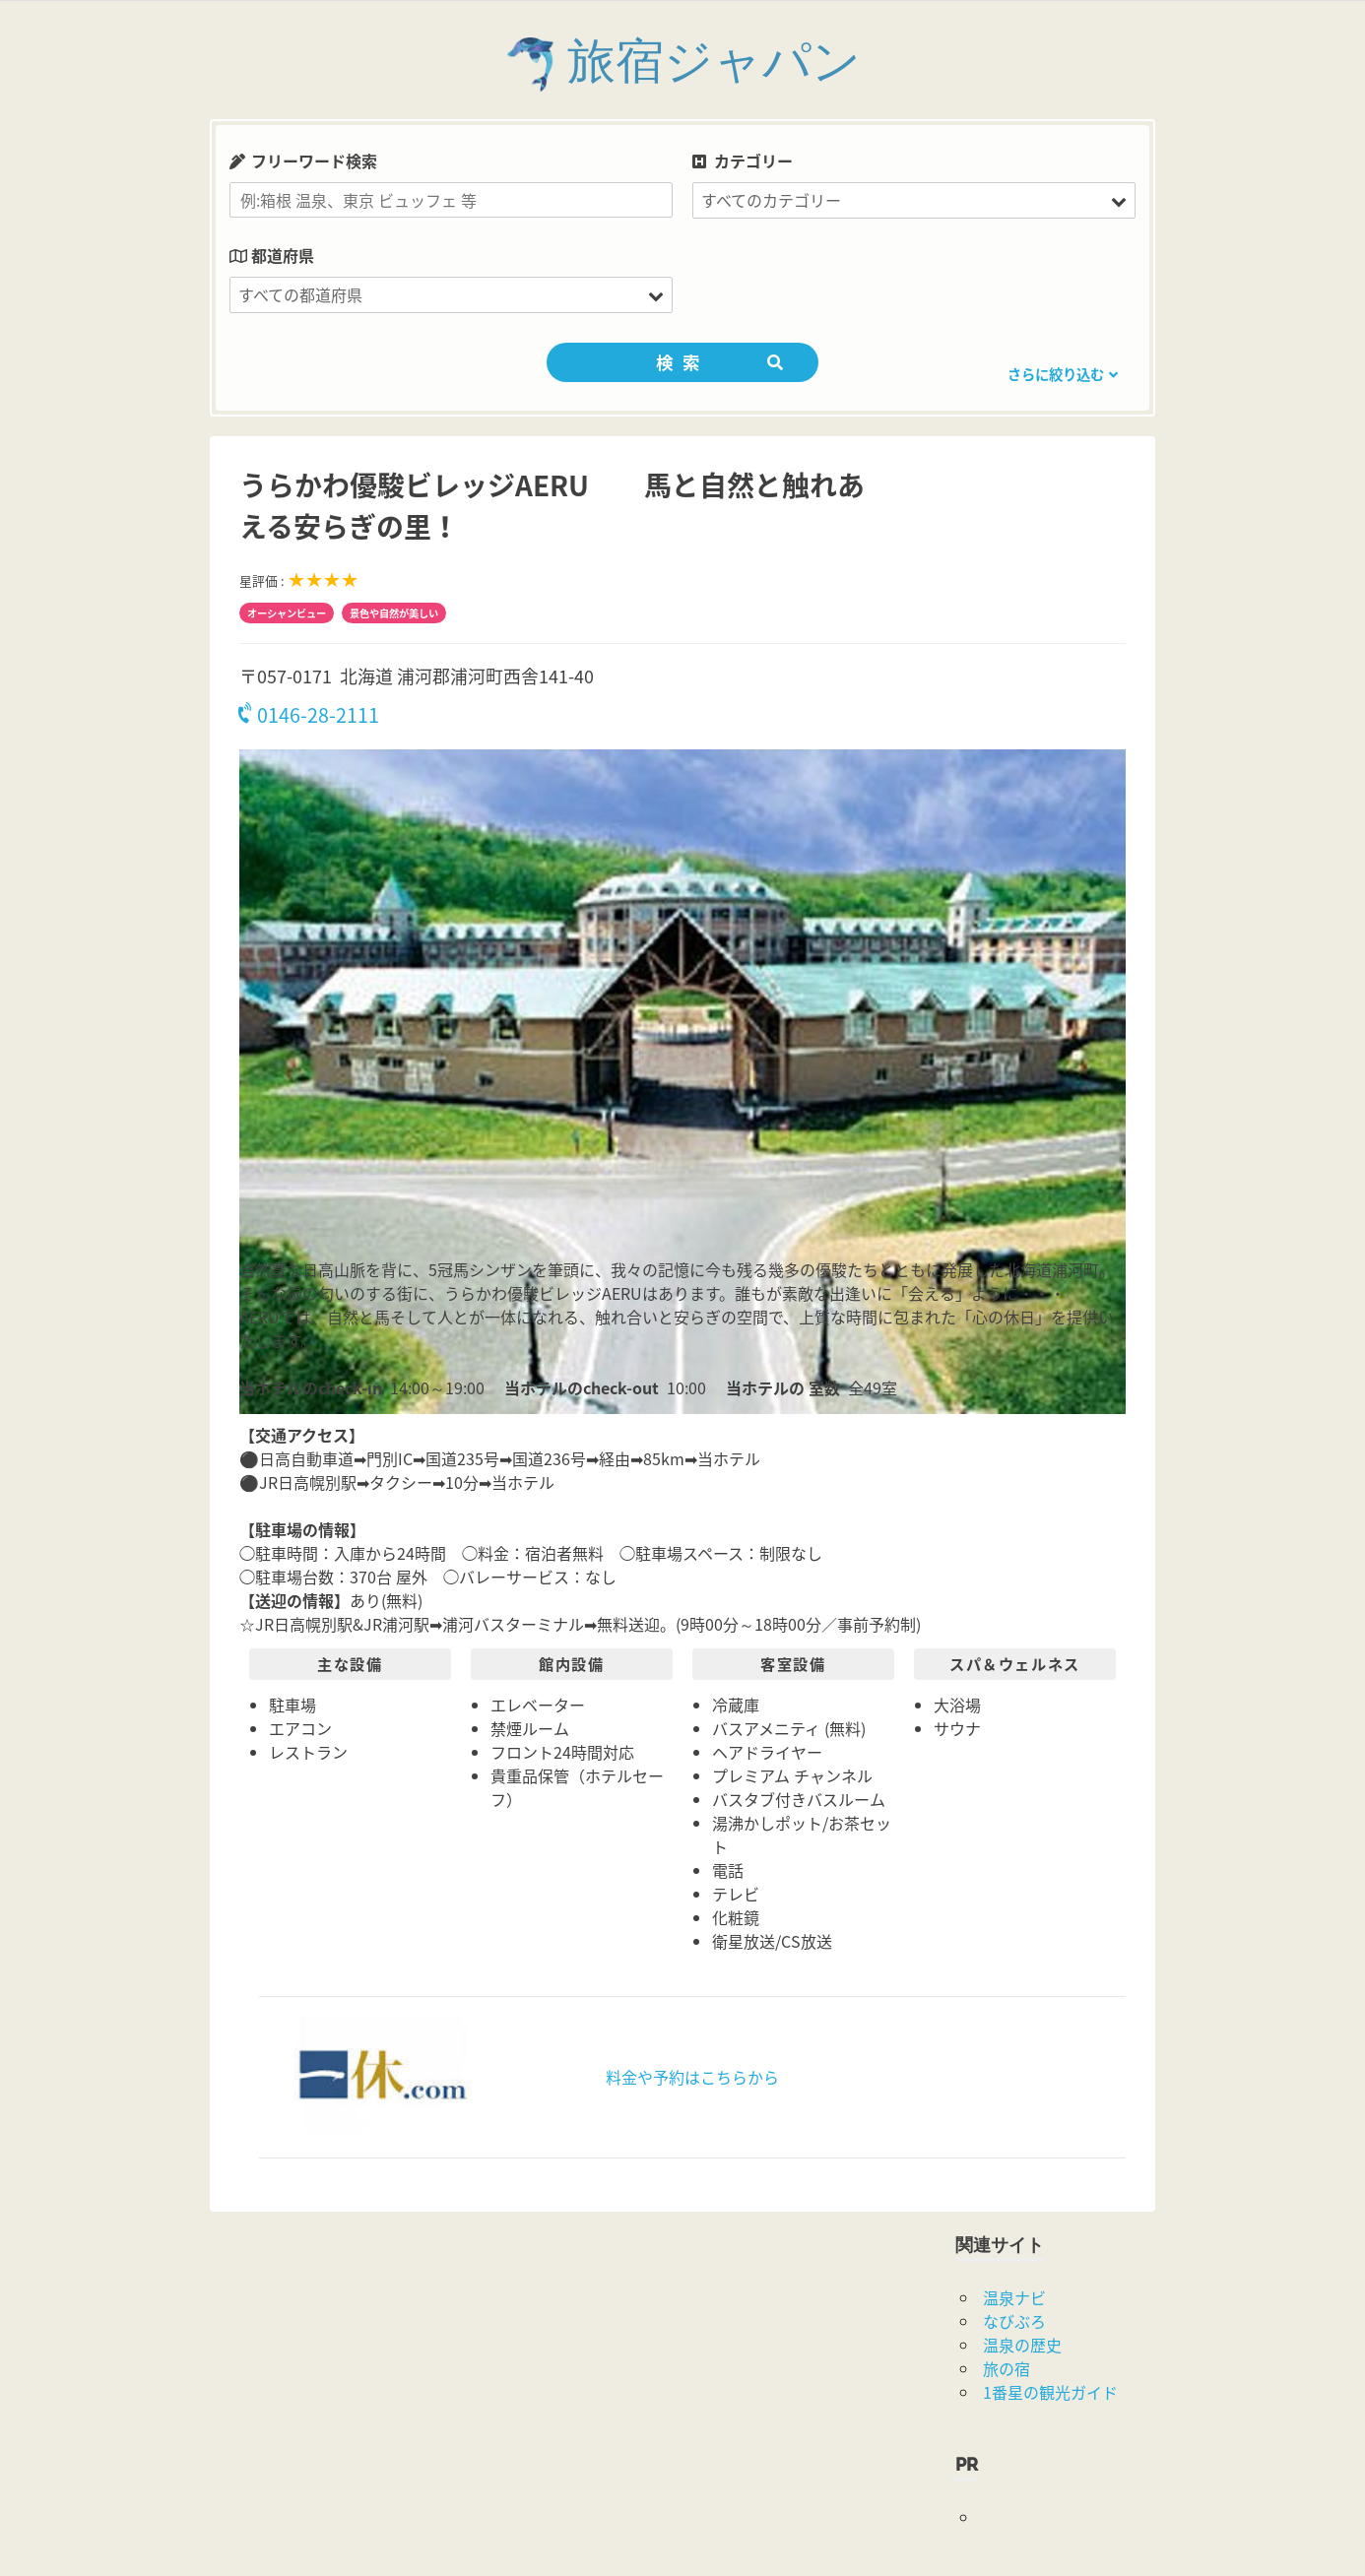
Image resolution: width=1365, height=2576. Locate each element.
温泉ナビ (1014, 2297)
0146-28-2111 (309, 714)
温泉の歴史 (1022, 2344)
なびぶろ (1014, 2321)
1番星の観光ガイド (1050, 2392)
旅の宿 (1006, 2368)
